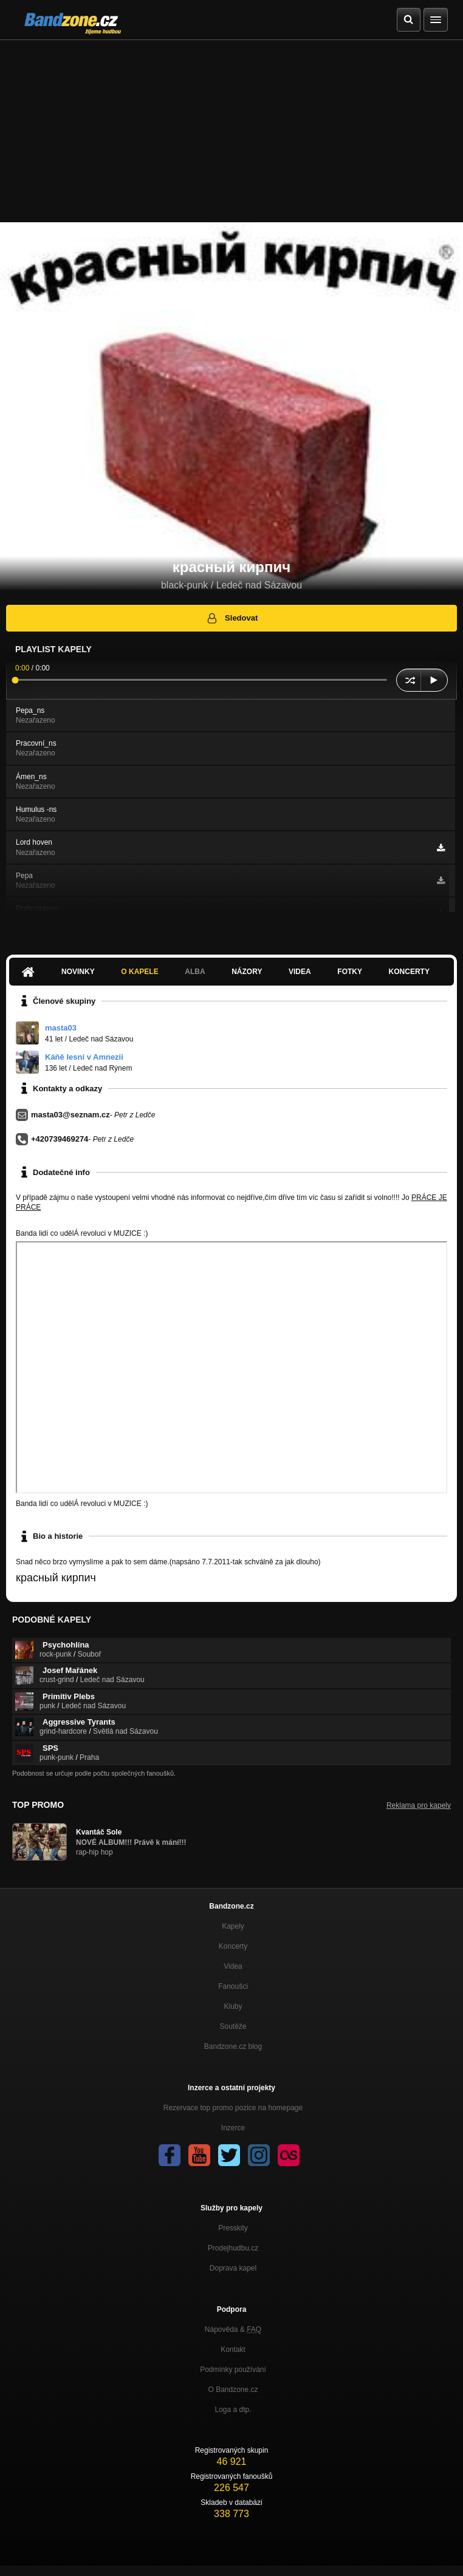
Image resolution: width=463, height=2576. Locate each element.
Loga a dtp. (232, 2409)
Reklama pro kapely (418, 1805)
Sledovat (231, 618)
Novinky (78, 971)
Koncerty (409, 971)
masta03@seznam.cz (70, 1114)
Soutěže (232, 2026)
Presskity (233, 2228)
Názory (246, 971)
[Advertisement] (231, 131)
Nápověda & (233, 2329)
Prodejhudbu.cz (233, 2248)
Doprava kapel (233, 2268)
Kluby (233, 2006)
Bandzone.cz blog (233, 2046)
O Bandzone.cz (233, 2389)
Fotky (349, 971)
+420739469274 (59, 1138)
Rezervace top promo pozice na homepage (233, 2108)
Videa (300, 971)
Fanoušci (233, 1986)
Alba (195, 971)
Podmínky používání (233, 2369)
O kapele (139, 971)
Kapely (233, 1926)
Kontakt (233, 2349)
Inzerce (233, 2128)
